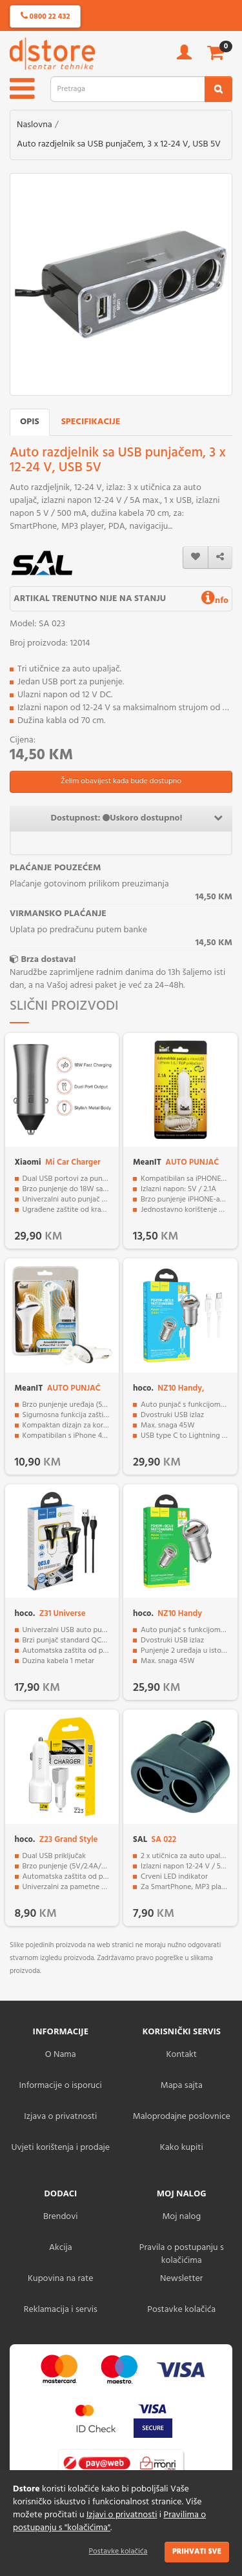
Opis (29, 421)
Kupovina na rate (60, 2278)
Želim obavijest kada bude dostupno (121, 781)
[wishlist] (195, 557)
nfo (214, 600)
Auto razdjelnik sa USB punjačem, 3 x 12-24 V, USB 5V (119, 144)
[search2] (218, 89)
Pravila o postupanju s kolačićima (181, 2254)
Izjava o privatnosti (60, 2116)
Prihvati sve (196, 2551)
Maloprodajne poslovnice (181, 2116)
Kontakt (181, 2054)
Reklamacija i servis (60, 2309)
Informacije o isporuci (60, 2085)
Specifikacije (91, 421)
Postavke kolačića (118, 2551)
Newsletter (181, 2278)
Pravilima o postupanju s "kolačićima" (109, 2521)
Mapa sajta (182, 2085)
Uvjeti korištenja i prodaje (60, 2147)
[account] (184, 56)
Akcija (60, 2247)
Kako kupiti (181, 2147)
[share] (220, 557)
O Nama (60, 2054)
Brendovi (60, 2216)
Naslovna (34, 125)
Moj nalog (181, 2216)
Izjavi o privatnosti (121, 2515)
